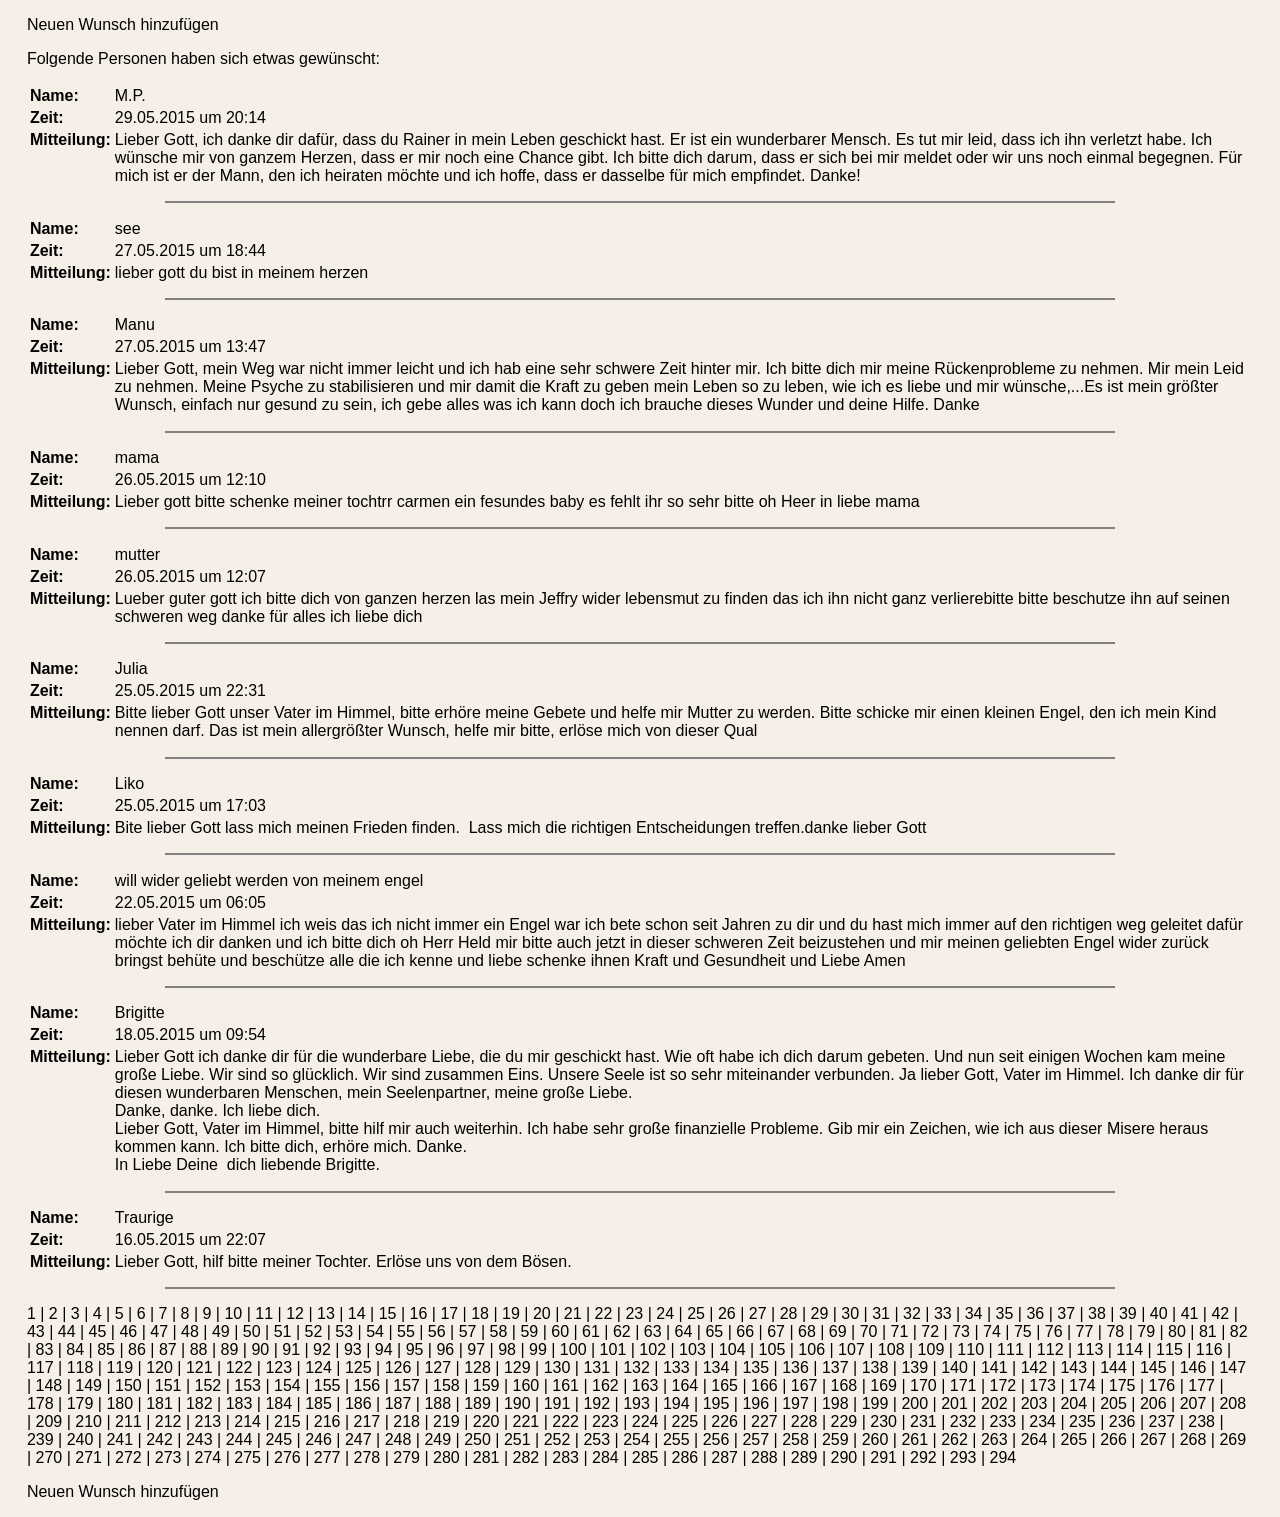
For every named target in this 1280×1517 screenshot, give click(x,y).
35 (1005, 1313)
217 (367, 1421)
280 (446, 1457)
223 (605, 1421)
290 (844, 1457)
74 (992, 1331)
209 (49, 1421)
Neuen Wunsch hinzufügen (123, 24)
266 (1113, 1439)
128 (477, 1367)
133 (676, 1367)
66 (745, 1331)
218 (406, 1421)
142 (1034, 1367)
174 (1082, 1385)
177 (1201, 1385)
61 (591, 1331)
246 (318, 1439)
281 (486, 1457)
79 (1146, 1331)
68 (807, 1331)
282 (526, 1457)
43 (36, 1331)
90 (260, 1349)
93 (353, 1349)
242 (159, 1439)
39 (1128, 1313)
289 (804, 1457)
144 (1113, 1367)
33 (943, 1313)
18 (480, 1313)
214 (247, 1421)
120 (159, 1367)
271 (88, 1457)
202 (994, 1403)
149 (88, 1385)
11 (264, 1313)
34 (974, 1313)
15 (388, 1313)
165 (724, 1385)
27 (758, 1313)
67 (776, 1331)
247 (358, 1439)
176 (1162, 1385)
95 (415, 1349)
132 (636, 1367)
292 (923, 1457)
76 (1054, 1331)
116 (1209, 1349)
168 (844, 1385)
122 (239, 1367)
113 (1090, 1349)
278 (367, 1457)
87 (168, 1349)
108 (891, 1349)
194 (676, 1403)
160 (526, 1385)
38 (1097, 1313)
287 (724, 1457)
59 (529, 1331)
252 (557, 1439)
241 (119, 1439)
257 (755, 1439)
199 (875, 1403)
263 (994, 1439)
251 (517, 1439)
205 (1113, 1403)
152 (208, 1385)
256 (716, 1439)
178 (40, 1403)
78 (1115, 1331)
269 (1232, 1439)
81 (1208, 1331)
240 (80, 1439)
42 (1220, 1313)
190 (517, 1403)
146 (1193, 1367)
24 (665, 1313)
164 (685, 1385)
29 (820, 1313)
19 (511, 1313)
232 (963, 1421)
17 (449, 1313)
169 (883, 1385)
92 (322, 1349)
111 (1010, 1349)
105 (772, 1349)
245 (278, 1439)
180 (119, 1403)
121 (199, 1367)
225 (685, 1421)
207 (1193, 1403)
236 (1122, 1421)
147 (1232, 1367)
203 (1034, 1403)
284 (605, 1457)
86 (137, 1349)
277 (327, 1457)
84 (75, 1349)
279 (406, 1457)
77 (1085, 1331)
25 (696, 1313)
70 (869, 1331)
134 (716, 1367)
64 (684, 1331)
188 (437, 1403)
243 (199, 1439)
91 (291, 1349)
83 (45, 1349)
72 (930, 1331)
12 (295, 1313)
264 (1034, 1439)
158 (446, 1385)
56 (437, 1331)
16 (419, 1313)
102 (652, 1349)
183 (239, 1403)
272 (128, 1457)
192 (596, 1403)
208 (1232, 1403)
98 (507, 1349)
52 (313, 1331)
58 (499, 1331)
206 (1153, 1403)
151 (168, 1385)
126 (398, 1367)
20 (542, 1313)
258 (795, 1439)
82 (1239, 1331)
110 (970, 1349)
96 (445, 1349)
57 (468, 1331)
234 (1042, 1421)
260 (875, 1439)
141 (994, 1367)
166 (764, 1385)
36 (1035, 1313)
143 (1073, 1367)
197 (795, 1403)
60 (560, 1331)
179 (80, 1403)
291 (883, 1457)
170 (923, 1385)
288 (764, 1457)
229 (844, 1421)
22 (604, 1313)
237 (1162, 1421)
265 (1073, 1439)
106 (811, 1349)
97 (476, 1349)
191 (557, 1403)
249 (437, 1439)
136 (795, 1367)
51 (283, 1331)
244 (239, 1439)
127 (437, 1367)
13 (326, 1313)
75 (1023, 1331)
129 (517, 1367)
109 (931, 1349)
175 (1122, 1385)
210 (88, 1421)
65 (714, 1331)
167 (804, 1385)
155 (327, 1385)
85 (106, 1349)
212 (168, 1421)
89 (230, 1349)
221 (526, 1421)
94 (384, 1349)
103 (692, 1349)
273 (168, 1457)
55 (406, 1331)
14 (357, 1313)
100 (573, 1349)
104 (732, 1349)
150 (128, 1385)
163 (645, 1385)
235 (1082, 1421)
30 (850, 1313)
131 (596, 1367)
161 (565, 1385)
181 (159, 1403)
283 (565, 1457)
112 (1050, 1349)
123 (278, 1367)
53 (344, 1331)
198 (835, 1403)
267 (1153, 1439)
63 (653, 1331)
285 (645, 1457)
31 (881, 1313)
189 (477, 1403)
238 (1201, 1421)
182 (199, 1403)
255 (676, 1439)
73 (961, 1331)
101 (613, 1349)
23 (634, 1313)
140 (954, 1367)
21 (573, 1313)
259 (835, 1439)
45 (98, 1331)
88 (199, 1349)
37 (1066, 1313)
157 (406, 1385)
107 (851, 1349)
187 (398, 1403)
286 (685, 1457)
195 (716, 1403)
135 (755, 1367)
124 (318, 1367)
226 (724, 1421)
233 (1003, 1421)
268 (1193, 1439)
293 (963, 1457)
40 (1159, 1313)
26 (727, 1313)
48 (190, 1331)
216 (327, 1421)
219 (446, 1421)
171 (963, 1385)
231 (923, 1421)
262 (954, 1439)
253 (596, 1439)
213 (208, 1421)
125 (358, 1367)
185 (318, 1403)
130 (557, 1367)
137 (835, 1367)
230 (883, 1421)
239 (40, 1439)
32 (912, 1313)
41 (1190, 1313)
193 (636, 1403)
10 (233, 1313)
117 (40, 1367)
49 (221, 1331)
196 (755, 1403)
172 (1003, 1385)
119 (119, 1367)
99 (538, 1349)
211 (128, 1421)
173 (1042, 1385)
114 (1129, 1349)
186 (358, 1403)
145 (1153, 1367)
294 (1003, 1457)
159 (486, 1385)
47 (159, 1331)
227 (764, 1421)
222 (565, 1421)
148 (49, 1385)
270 (49, 1457)
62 (622, 1331)
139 (914, 1367)
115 (1169, 1349)
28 (789, 1313)
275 (247, 1457)
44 (67, 1331)
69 (838, 1331)
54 (375, 1331)
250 (477, 1439)
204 (1073, 1403)
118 (80, 1367)
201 (954, 1403)
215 (287, 1421)
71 (900, 1331)
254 (636, 1439)
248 (398, 1439)
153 (247, 1385)
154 (287, 1385)
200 (914, 1403)
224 (645, 1421)
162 (605, 1385)
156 (367, 1385)
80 (1177, 1331)
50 (252, 1331)
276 (287, 1457)
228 (804, 1421)
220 (486, 1421)
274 (208, 1457)
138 (875, 1367)
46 (128, 1331)
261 (914, 1439)
